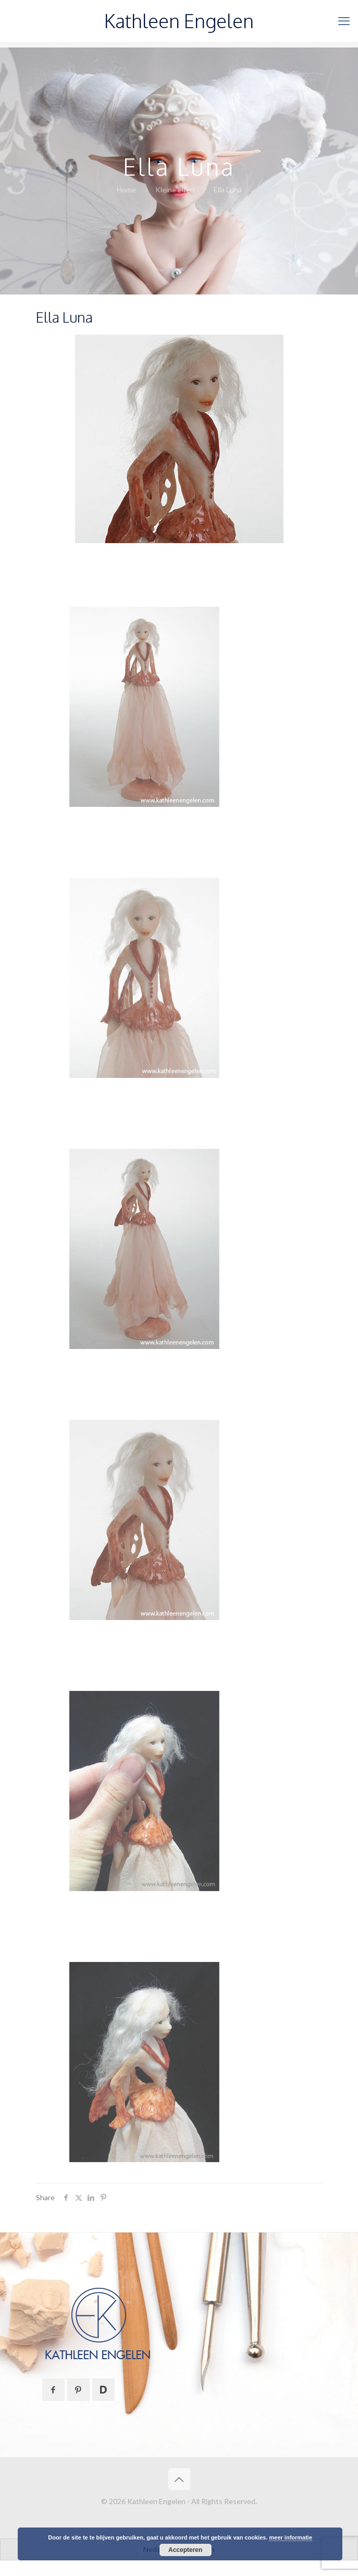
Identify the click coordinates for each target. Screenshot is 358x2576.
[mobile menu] (344, 21)
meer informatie (291, 2537)
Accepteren (185, 2550)
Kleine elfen (174, 189)
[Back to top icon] (179, 2479)
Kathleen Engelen (179, 20)
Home (126, 189)
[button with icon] (53, 2389)
